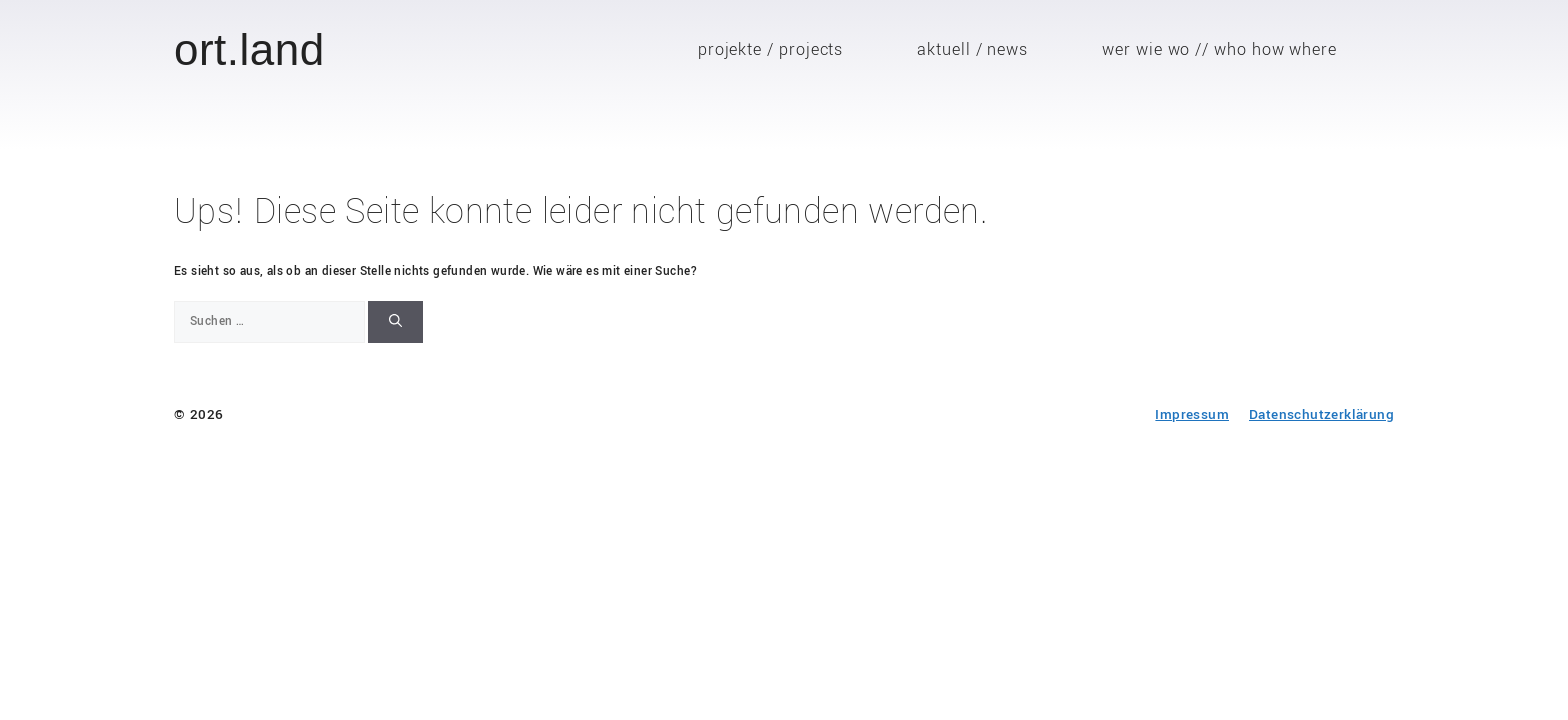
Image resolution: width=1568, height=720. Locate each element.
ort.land (249, 49)
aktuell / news (972, 49)
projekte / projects (770, 49)
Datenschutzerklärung (1321, 414)
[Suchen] (395, 322)
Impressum (1192, 414)
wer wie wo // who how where (1219, 49)
